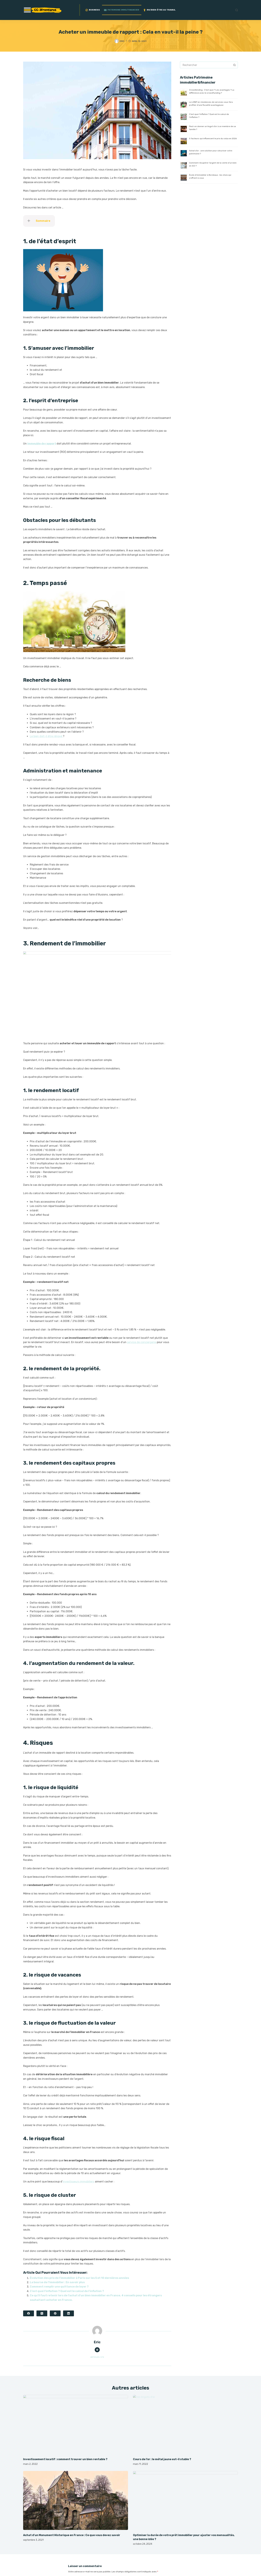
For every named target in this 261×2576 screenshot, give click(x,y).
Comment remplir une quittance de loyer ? (59, 2286)
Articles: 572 (97, 2357)
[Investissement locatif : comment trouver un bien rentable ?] (75, 2430)
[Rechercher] (236, 10)
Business (92, 10)
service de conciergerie (141, 1342)
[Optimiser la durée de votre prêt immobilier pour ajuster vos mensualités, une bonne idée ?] (185, 2517)
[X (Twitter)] (41, 2313)
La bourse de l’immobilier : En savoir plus (57, 2282)
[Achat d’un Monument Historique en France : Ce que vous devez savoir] (75, 2511)
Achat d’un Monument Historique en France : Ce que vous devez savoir (71, 2546)
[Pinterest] (55, 2313)
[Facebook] (28, 2313)
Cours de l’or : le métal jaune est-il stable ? (162, 2470)
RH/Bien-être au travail (159, 10)
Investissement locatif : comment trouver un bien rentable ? (65, 2470)
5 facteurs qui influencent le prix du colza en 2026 (213, 138)
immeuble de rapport (41, 443)
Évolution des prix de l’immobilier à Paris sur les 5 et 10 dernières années (79, 2277)
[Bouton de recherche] (234, 65)
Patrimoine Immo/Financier (121, 10)
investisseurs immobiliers (78, 2181)
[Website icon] (97, 2349)
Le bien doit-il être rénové (46, 736)
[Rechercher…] (205, 65)
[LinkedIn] (68, 2313)
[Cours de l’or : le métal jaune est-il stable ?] (185, 2430)
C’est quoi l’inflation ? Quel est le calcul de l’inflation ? (67, 2291)
